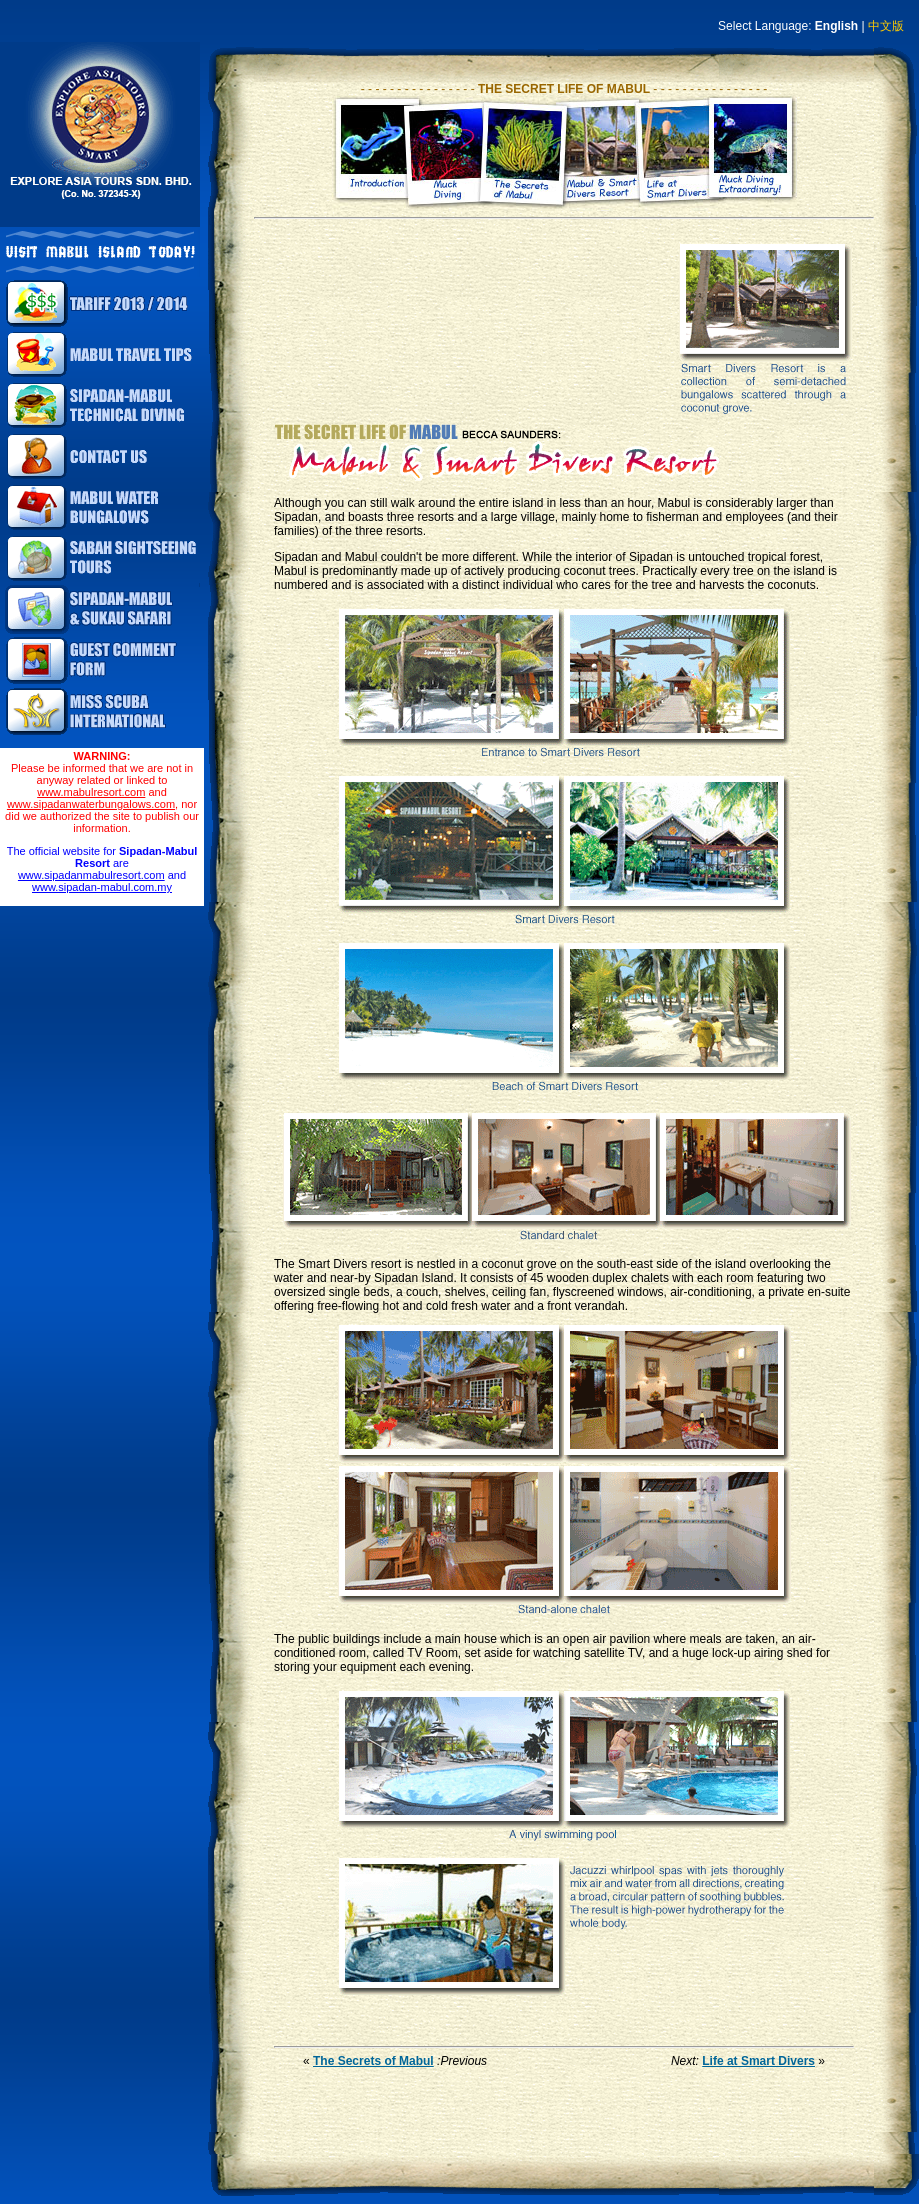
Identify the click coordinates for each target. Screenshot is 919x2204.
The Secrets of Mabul (373, 2061)
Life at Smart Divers (758, 2061)
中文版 (886, 26)
